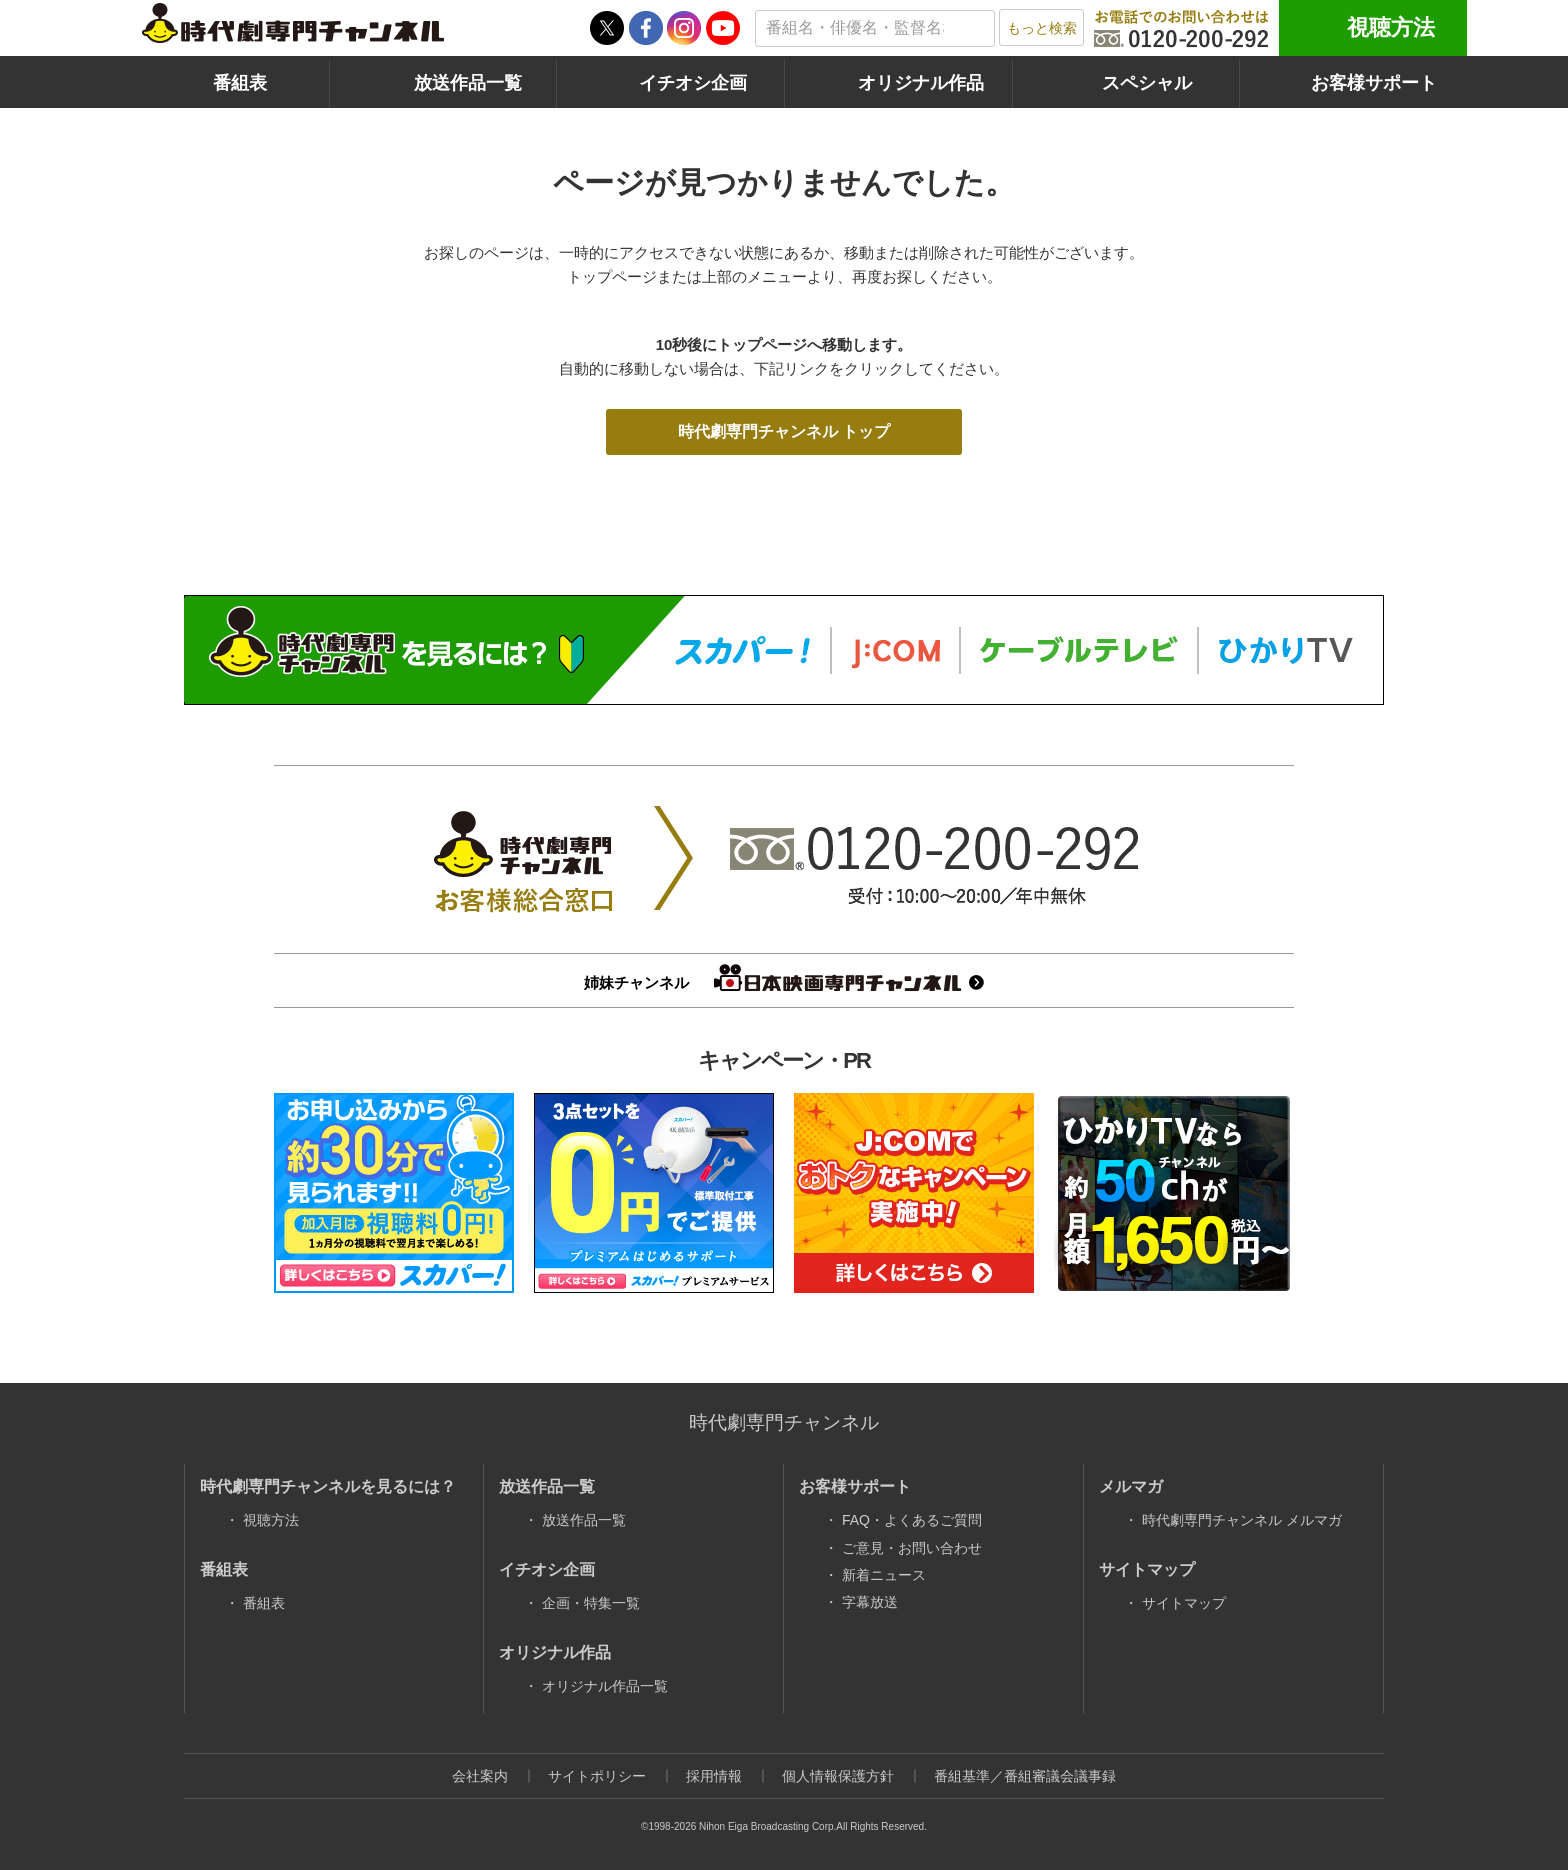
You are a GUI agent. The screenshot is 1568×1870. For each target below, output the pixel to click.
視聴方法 (1391, 27)
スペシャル (1147, 83)
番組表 (240, 83)
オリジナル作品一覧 (605, 1686)
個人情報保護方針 (838, 1776)
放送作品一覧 (468, 83)
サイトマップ (1184, 1603)
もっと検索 (1042, 28)
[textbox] (875, 28)
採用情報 (714, 1776)
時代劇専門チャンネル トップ (784, 431)
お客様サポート (1374, 83)
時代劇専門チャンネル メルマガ (1242, 1520)
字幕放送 (870, 1602)
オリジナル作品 (921, 83)
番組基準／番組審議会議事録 (1025, 1776)
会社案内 (480, 1776)
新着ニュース (884, 1575)
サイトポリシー (597, 1776)
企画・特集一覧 (591, 1603)
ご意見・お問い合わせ (912, 1548)
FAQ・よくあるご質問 (912, 1520)
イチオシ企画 (693, 83)
